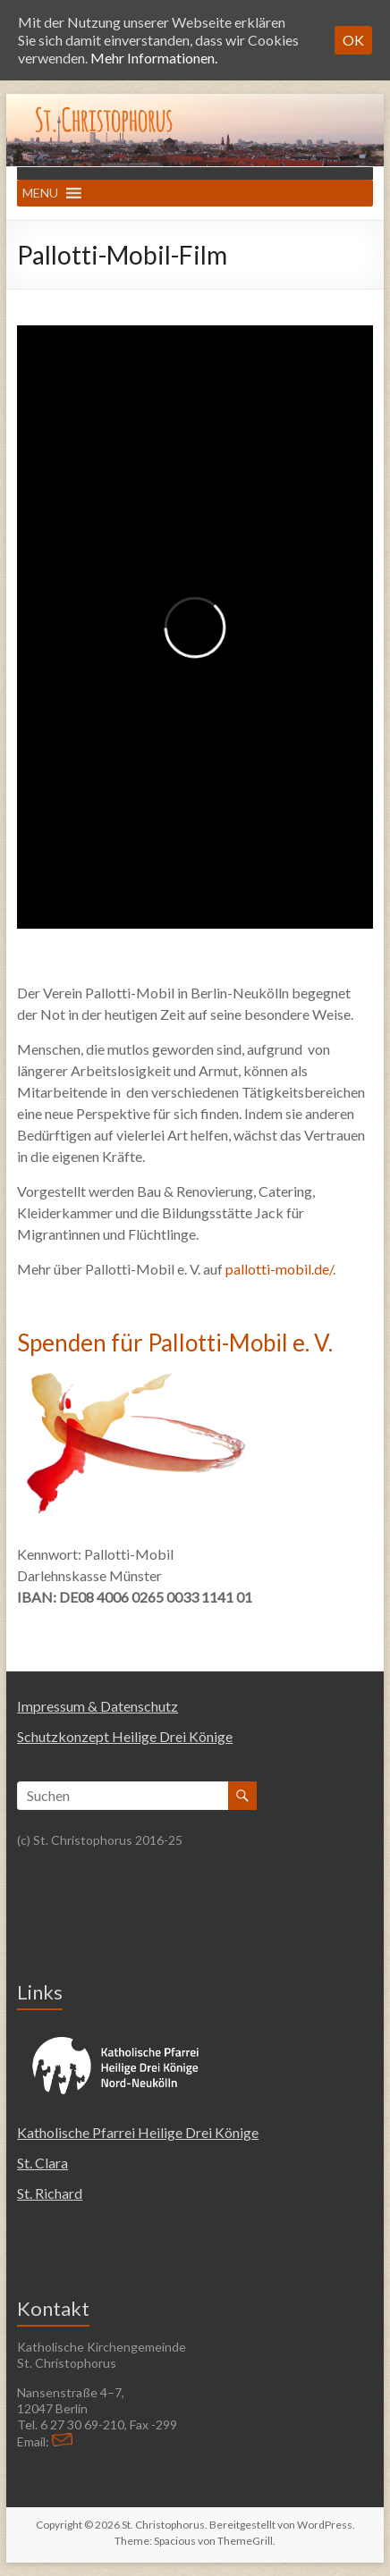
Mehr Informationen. (153, 57)
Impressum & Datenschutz (97, 1705)
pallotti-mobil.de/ (279, 1268)
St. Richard (49, 2193)
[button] (40, 193)
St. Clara (42, 2162)
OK (353, 39)
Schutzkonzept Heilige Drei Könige (125, 1736)
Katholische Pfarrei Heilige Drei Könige (138, 2132)
